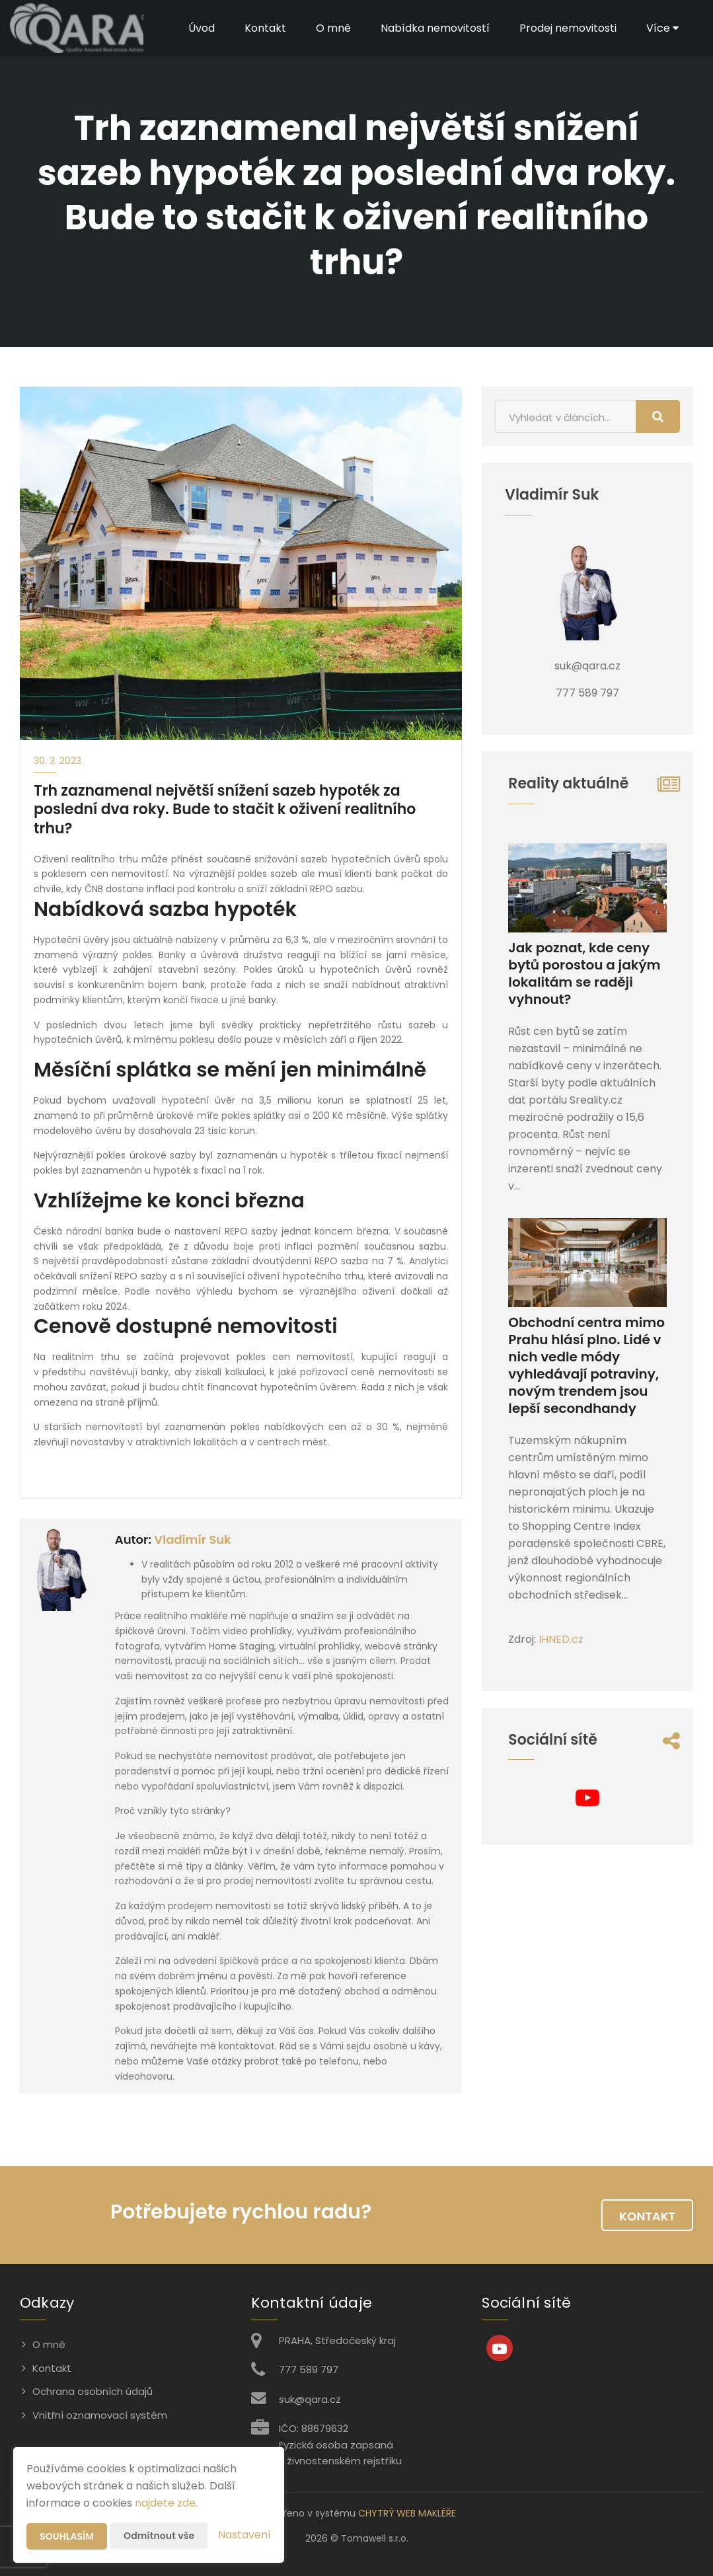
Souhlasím (67, 2536)
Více (662, 28)
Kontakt (265, 28)
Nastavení (244, 2534)
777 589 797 (308, 2369)
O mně (333, 28)
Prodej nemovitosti (568, 28)
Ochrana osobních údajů (92, 2391)
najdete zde (165, 2503)
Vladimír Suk (192, 1539)
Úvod (201, 28)
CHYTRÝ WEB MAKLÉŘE (407, 2513)
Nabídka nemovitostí (435, 28)
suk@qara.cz (310, 2399)
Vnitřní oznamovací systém (99, 2415)
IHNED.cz (561, 1639)
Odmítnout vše (159, 2535)
